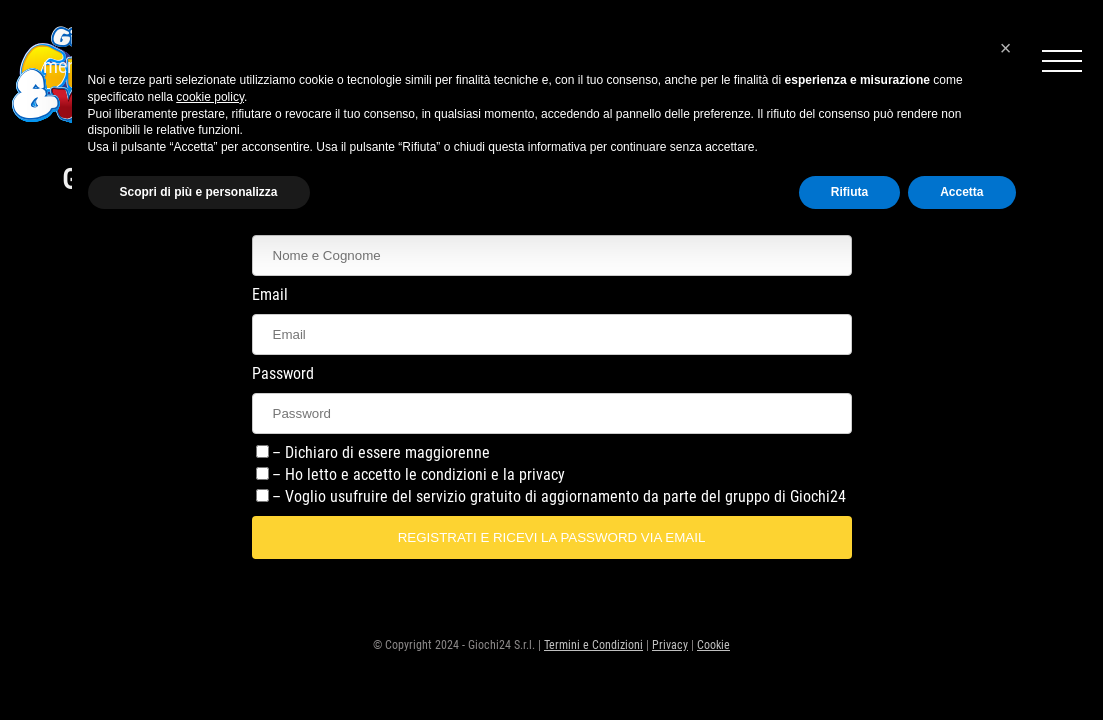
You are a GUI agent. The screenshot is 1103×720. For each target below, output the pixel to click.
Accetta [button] (961, 192)
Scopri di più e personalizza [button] (199, 192)
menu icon (1062, 56)
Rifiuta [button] (849, 192)
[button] (1006, 48)
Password (283, 373)
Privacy (670, 645)
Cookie (713, 645)
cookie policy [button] (210, 97)
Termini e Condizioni (593, 645)
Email (270, 294)
